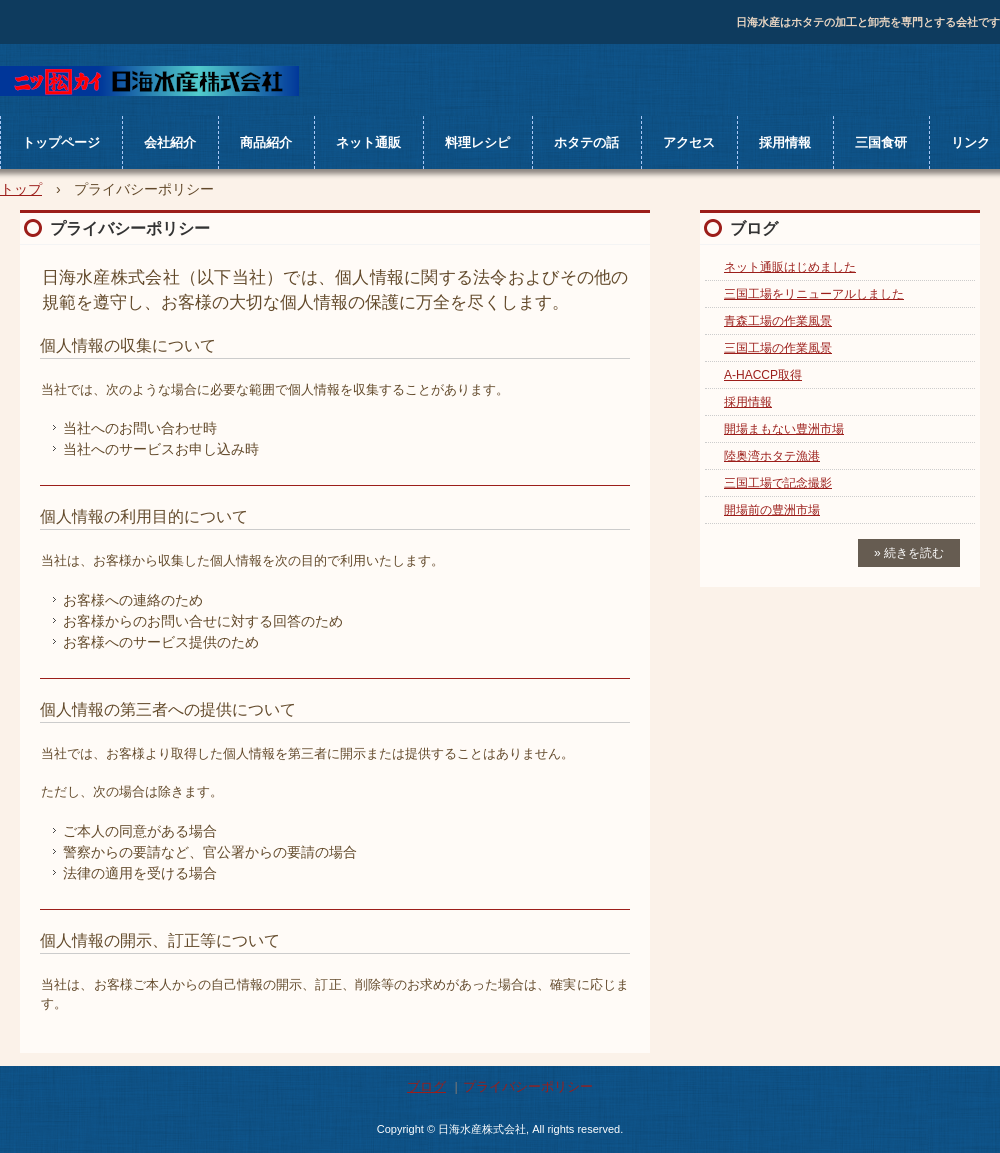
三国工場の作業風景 (778, 348)
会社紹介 (170, 142)
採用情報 (785, 142)
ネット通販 (368, 142)
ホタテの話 (586, 142)
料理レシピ (477, 142)
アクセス (689, 142)
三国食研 (881, 142)
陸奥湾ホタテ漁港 (772, 456)
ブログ (754, 228)
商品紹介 (266, 142)
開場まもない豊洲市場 (784, 429)
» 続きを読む (909, 553)
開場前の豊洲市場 (772, 510)
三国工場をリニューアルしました (814, 294)
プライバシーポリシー (528, 1086)
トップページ (61, 142)
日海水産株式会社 (149, 81)
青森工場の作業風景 (778, 321)
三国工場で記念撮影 (778, 483)
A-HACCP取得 (763, 375)
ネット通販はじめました (790, 267)
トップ (21, 189)
